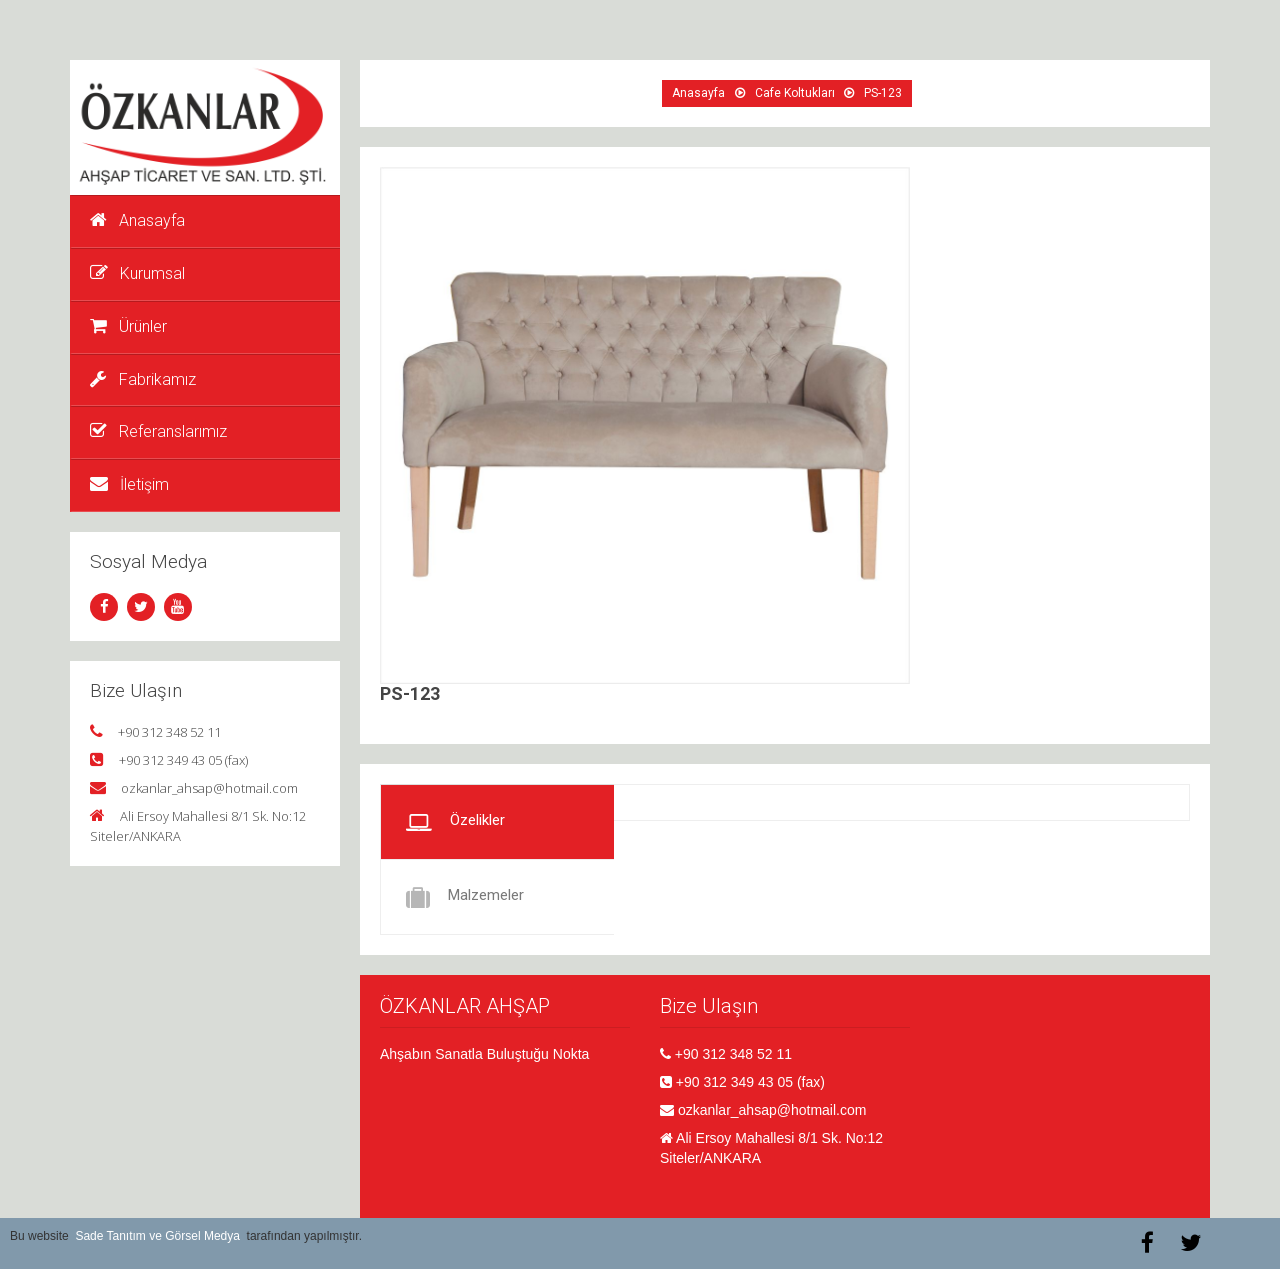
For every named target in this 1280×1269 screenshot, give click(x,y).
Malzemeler (465, 897)
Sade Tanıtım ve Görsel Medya (157, 1236)
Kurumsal (137, 273)
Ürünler (128, 326)
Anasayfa (137, 220)
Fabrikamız (143, 379)
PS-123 (883, 93)
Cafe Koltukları (795, 93)
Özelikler (455, 822)
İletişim (129, 484)
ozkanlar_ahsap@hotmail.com (209, 788)
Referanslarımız (158, 431)
